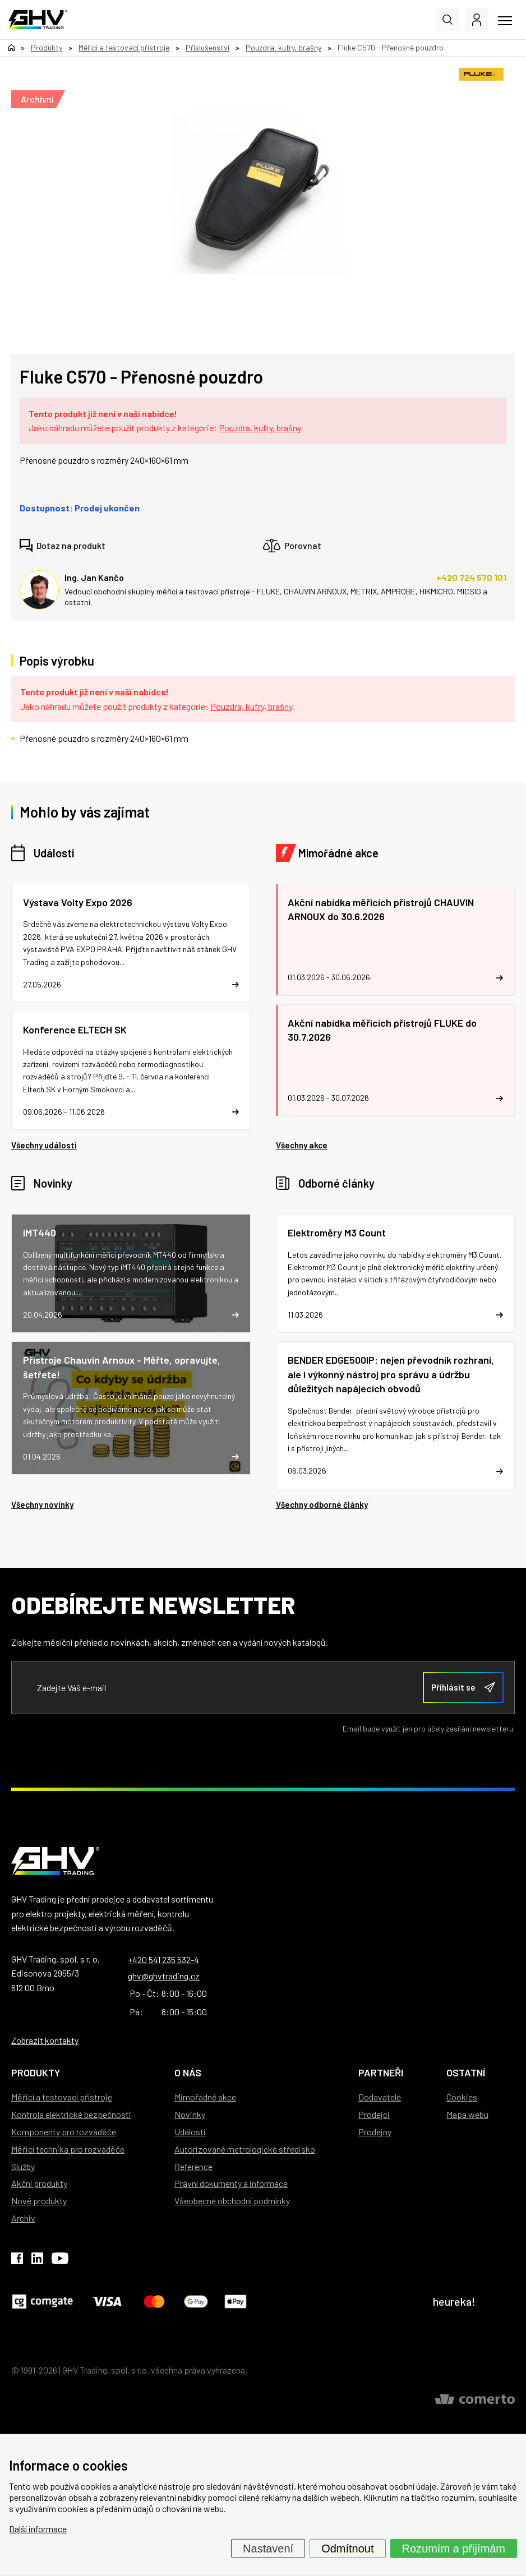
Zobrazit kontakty (45, 2040)
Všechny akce (301, 1145)
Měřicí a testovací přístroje (61, 2097)
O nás (187, 2072)
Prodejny (374, 2131)
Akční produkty (39, 2183)
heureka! (454, 2301)
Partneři (380, 2072)
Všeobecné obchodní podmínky (232, 2200)
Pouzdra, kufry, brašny (260, 427)
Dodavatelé (379, 2097)
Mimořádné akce (338, 853)
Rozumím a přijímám (453, 2548)
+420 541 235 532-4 (163, 1959)
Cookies (461, 2097)
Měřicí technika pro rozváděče (67, 2149)
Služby (23, 2166)
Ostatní (465, 2072)
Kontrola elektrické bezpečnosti (71, 2114)
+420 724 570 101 (471, 577)
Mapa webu (467, 2114)
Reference (193, 2166)
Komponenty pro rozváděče (63, 2131)
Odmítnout (347, 2548)
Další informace (38, 2528)
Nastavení (268, 2548)
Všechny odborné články (322, 1504)
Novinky (53, 1183)
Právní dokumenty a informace (231, 2183)
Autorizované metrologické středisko (244, 2149)
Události (54, 853)
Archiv (23, 2218)
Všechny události (44, 1145)
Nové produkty (39, 2200)
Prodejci (374, 2114)
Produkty (35, 2072)
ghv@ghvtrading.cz (164, 1975)
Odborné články (336, 1183)
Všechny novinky (42, 1504)
